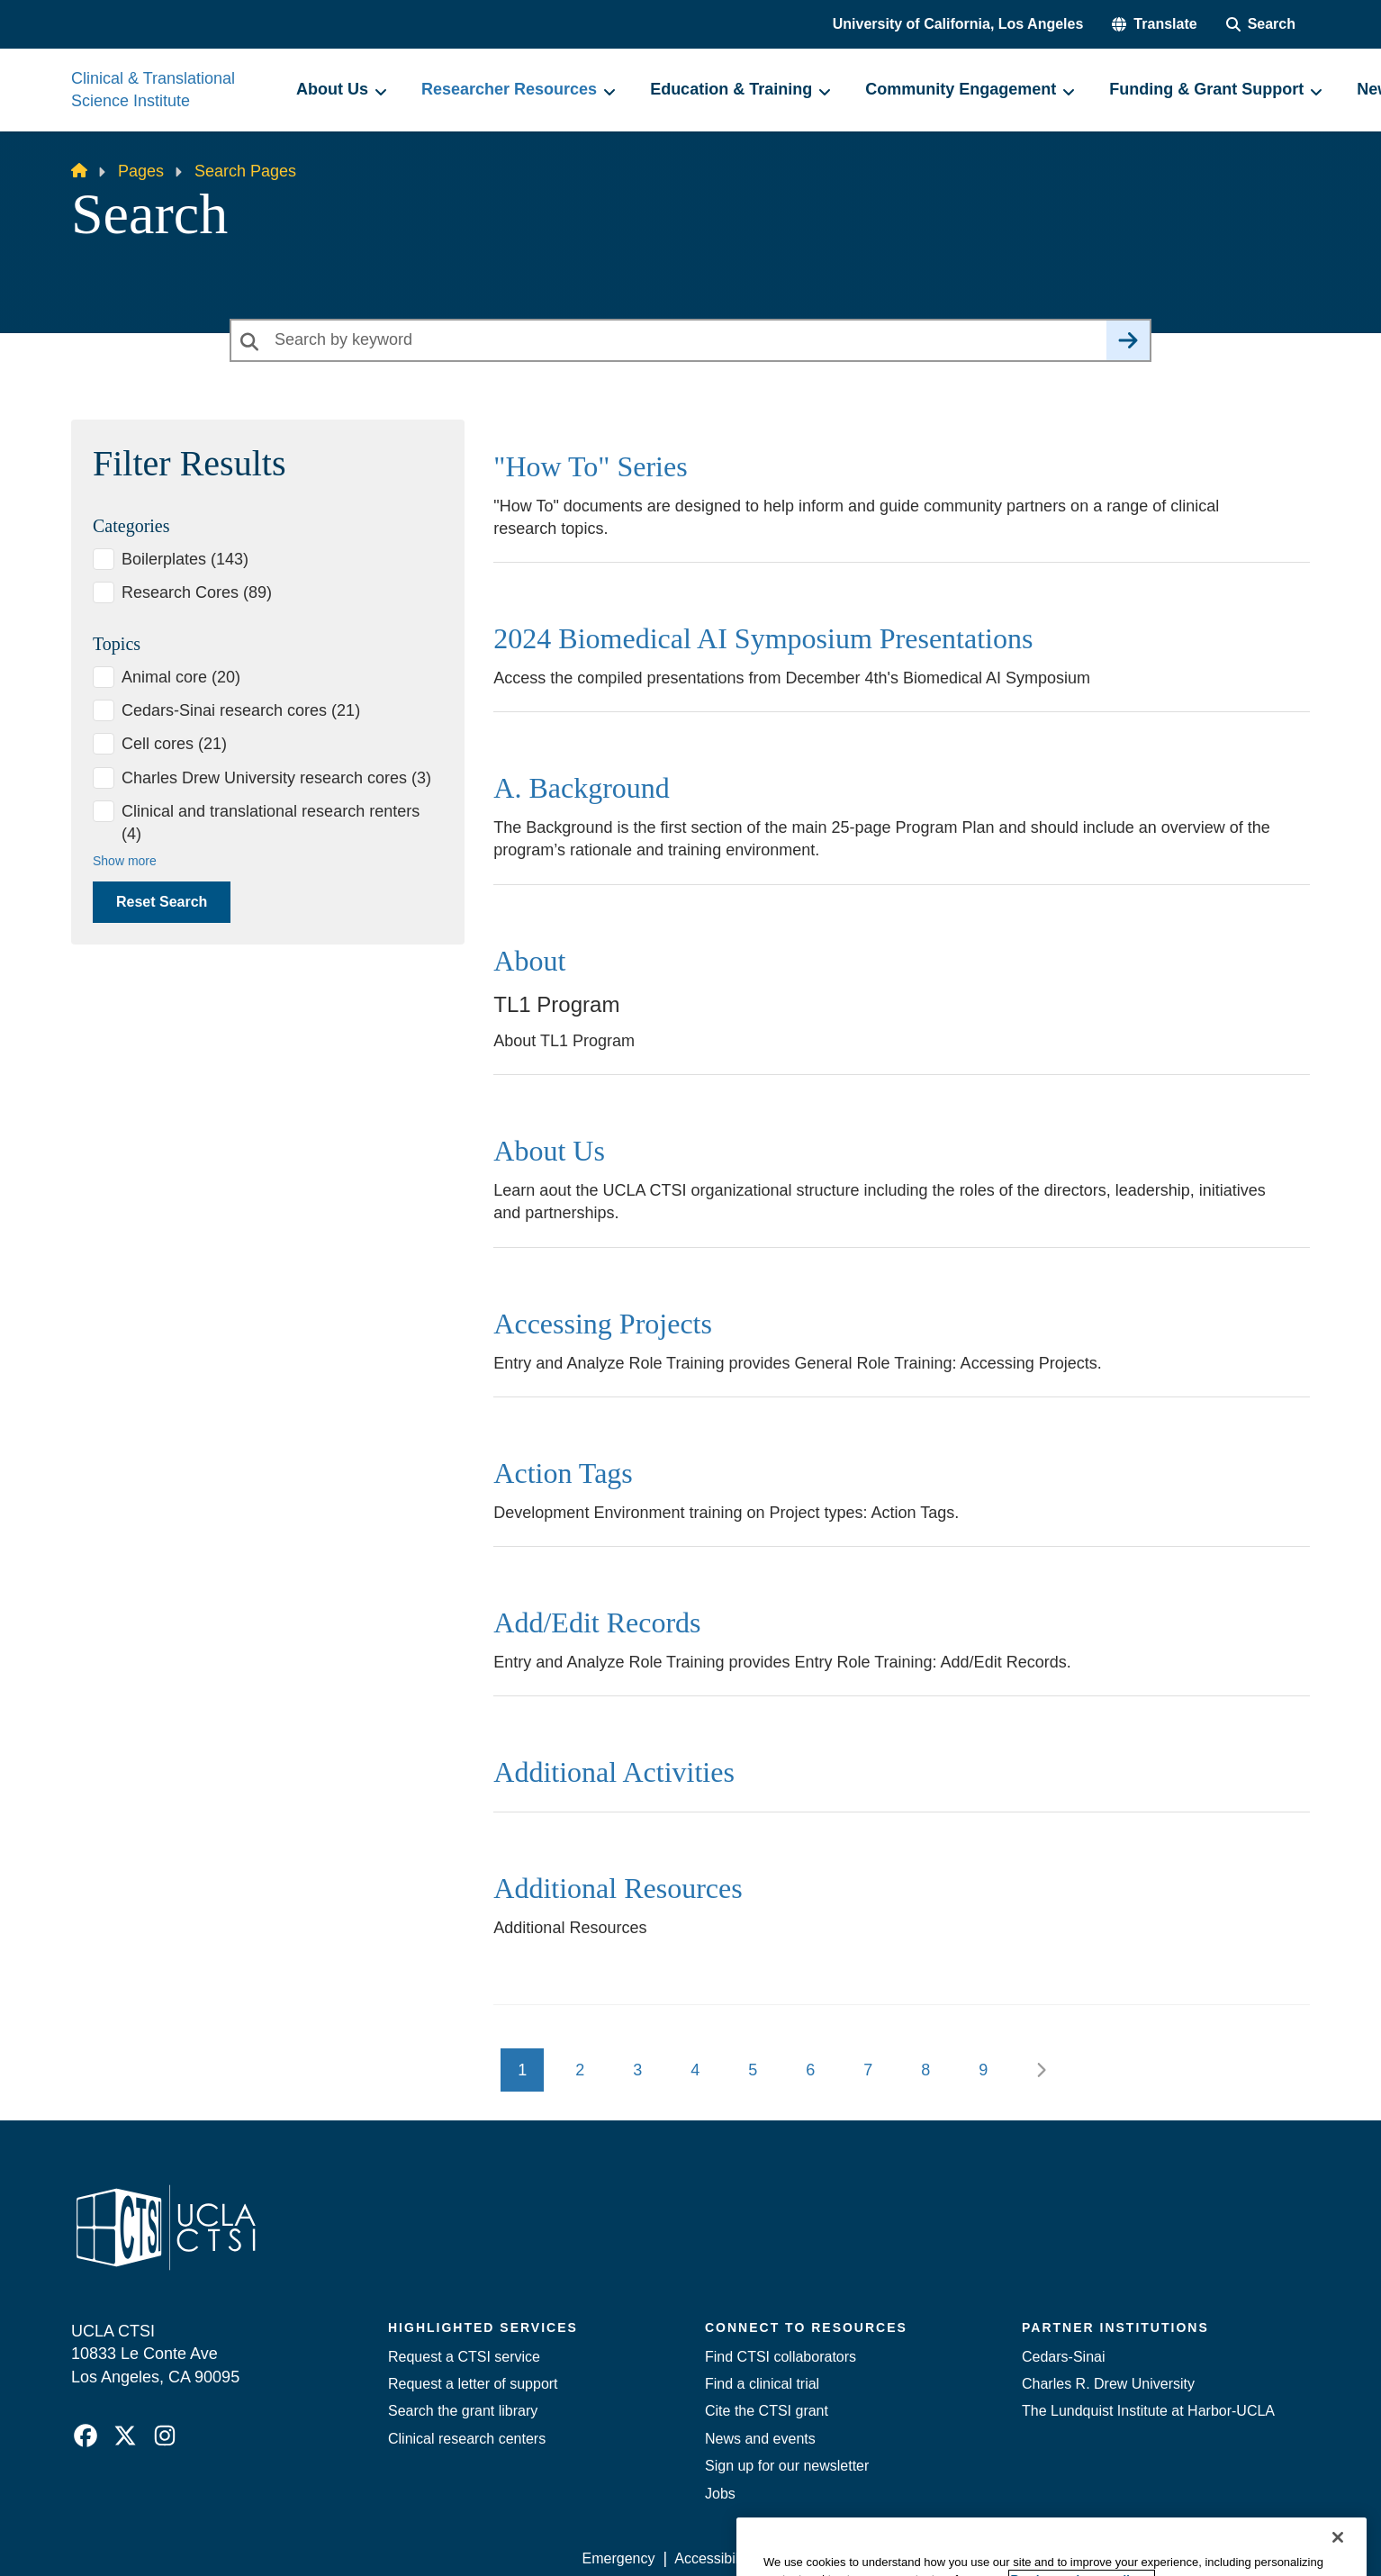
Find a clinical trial (762, 2383)
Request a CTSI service (464, 2356)
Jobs (720, 2493)
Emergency (618, 2558)
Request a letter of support (473, 2383)
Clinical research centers (467, 2438)
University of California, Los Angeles (958, 24)
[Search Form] (1261, 24)
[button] (1154, 24)
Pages (141, 171)
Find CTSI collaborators (780, 2356)
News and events (760, 2438)
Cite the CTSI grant (766, 2410)
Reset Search (161, 901)
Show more (125, 861)
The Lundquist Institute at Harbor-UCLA (1148, 2410)
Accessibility (713, 2558)
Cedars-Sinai (1063, 2356)
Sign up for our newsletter (787, 2465)
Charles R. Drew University (1108, 2383)
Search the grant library (462, 2410)
